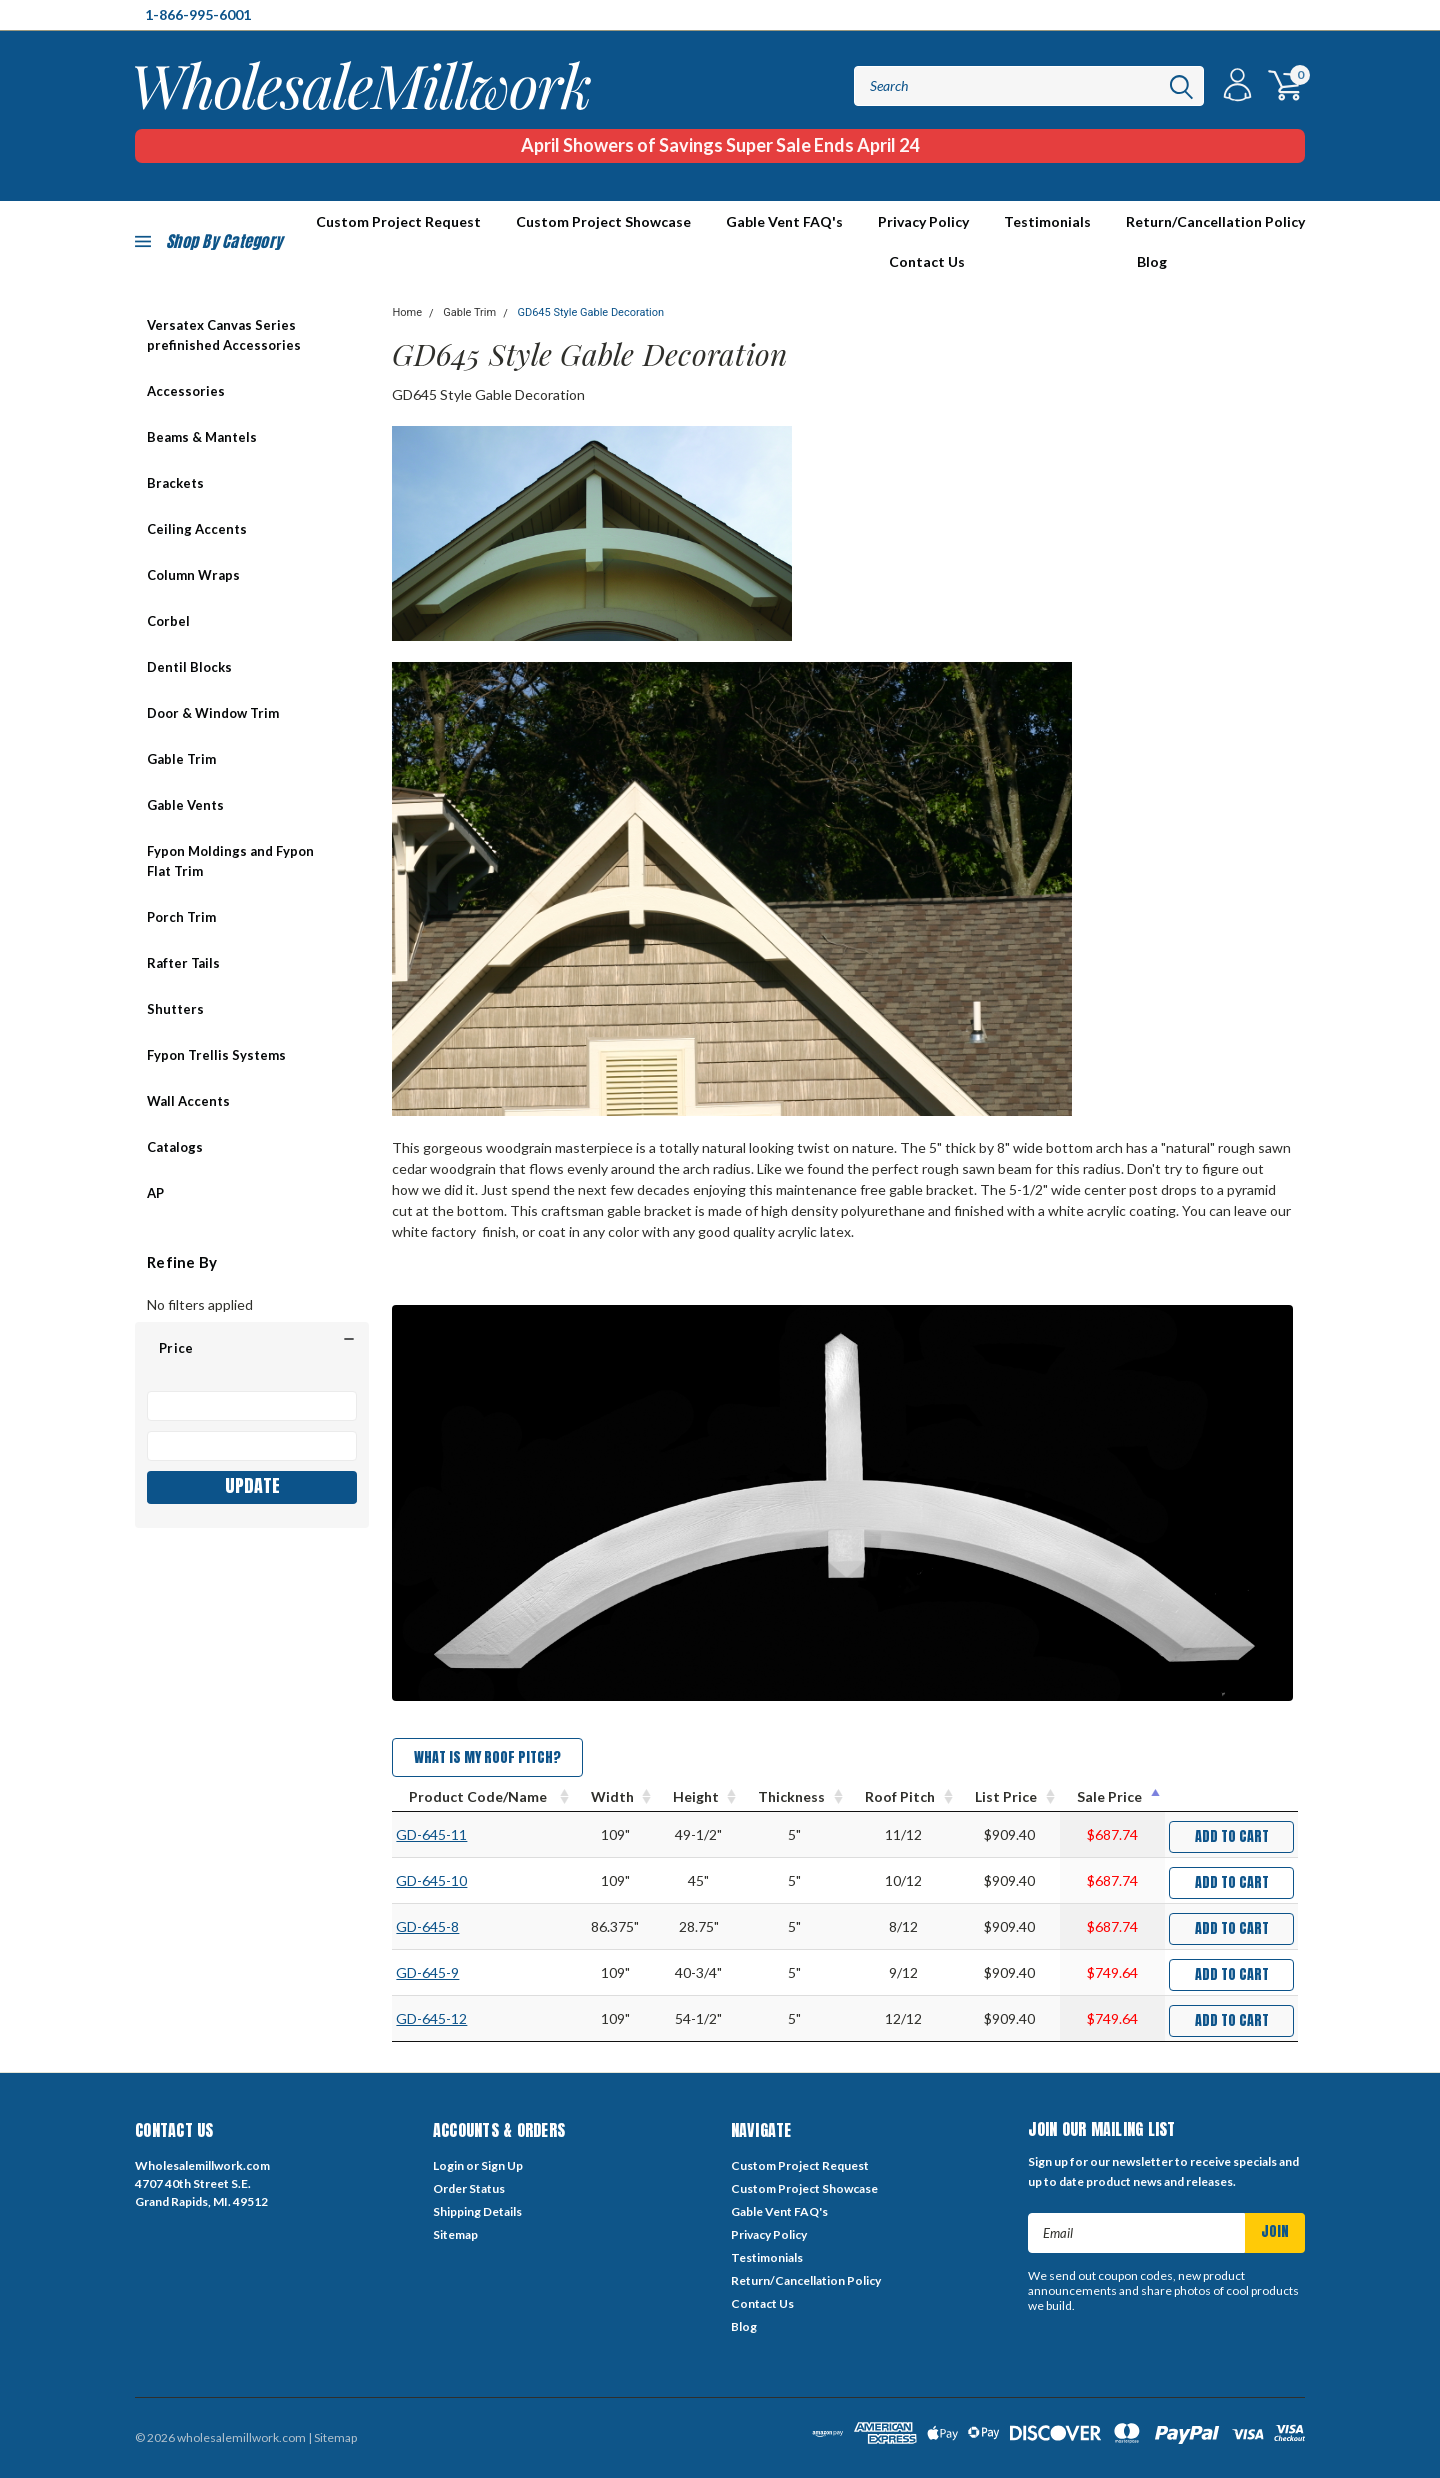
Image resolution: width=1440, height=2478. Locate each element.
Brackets (175, 483)
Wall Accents (188, 1101)
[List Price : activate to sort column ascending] (1009, 1797)
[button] (252, 1348)
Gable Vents (185, 805)
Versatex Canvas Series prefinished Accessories (224, 335)
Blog (1152, 261)
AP (155, 1193)
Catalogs (175, 1147)
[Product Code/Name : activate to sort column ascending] (483, 1797)
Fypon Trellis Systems (216, 1055)
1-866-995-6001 (198, 14)
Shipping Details (477, 2211)
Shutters (175, 1009)
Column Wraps (193, 575)
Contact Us (927, 261)
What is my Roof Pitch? (487, 1757)
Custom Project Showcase (603, 221)
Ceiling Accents (197, 529)
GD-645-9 (427, 1972)
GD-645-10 (431, 1880)
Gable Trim (181, 759)
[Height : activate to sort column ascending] (698, 1797)
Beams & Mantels (202, 437)
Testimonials (1047, 221)
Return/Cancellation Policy (1215, 221)
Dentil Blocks (189, 667)
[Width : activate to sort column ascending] (615, 1797)
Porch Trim (181, 917)
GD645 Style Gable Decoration (590, 312)
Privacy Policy (923, 221)
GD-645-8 (427, 1926)
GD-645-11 (431, 1834)
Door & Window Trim (213, 713)
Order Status (469, 2188)
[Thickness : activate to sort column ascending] (794, 1797)
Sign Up (502, 2165)
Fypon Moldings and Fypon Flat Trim (230, 861)
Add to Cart (1232, 1836)
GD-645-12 (431, 2018)
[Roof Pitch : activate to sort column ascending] (903, 1797)
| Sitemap (332, 2437)
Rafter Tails (183, 963)
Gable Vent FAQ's (784, 221)
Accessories (186, 391)
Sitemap (455, 2234)
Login (448, 2165)
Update (252, 1485)
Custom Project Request (800, 2165)
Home (407, 312)
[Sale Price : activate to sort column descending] (1112, 1797)
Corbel (168, 621)
